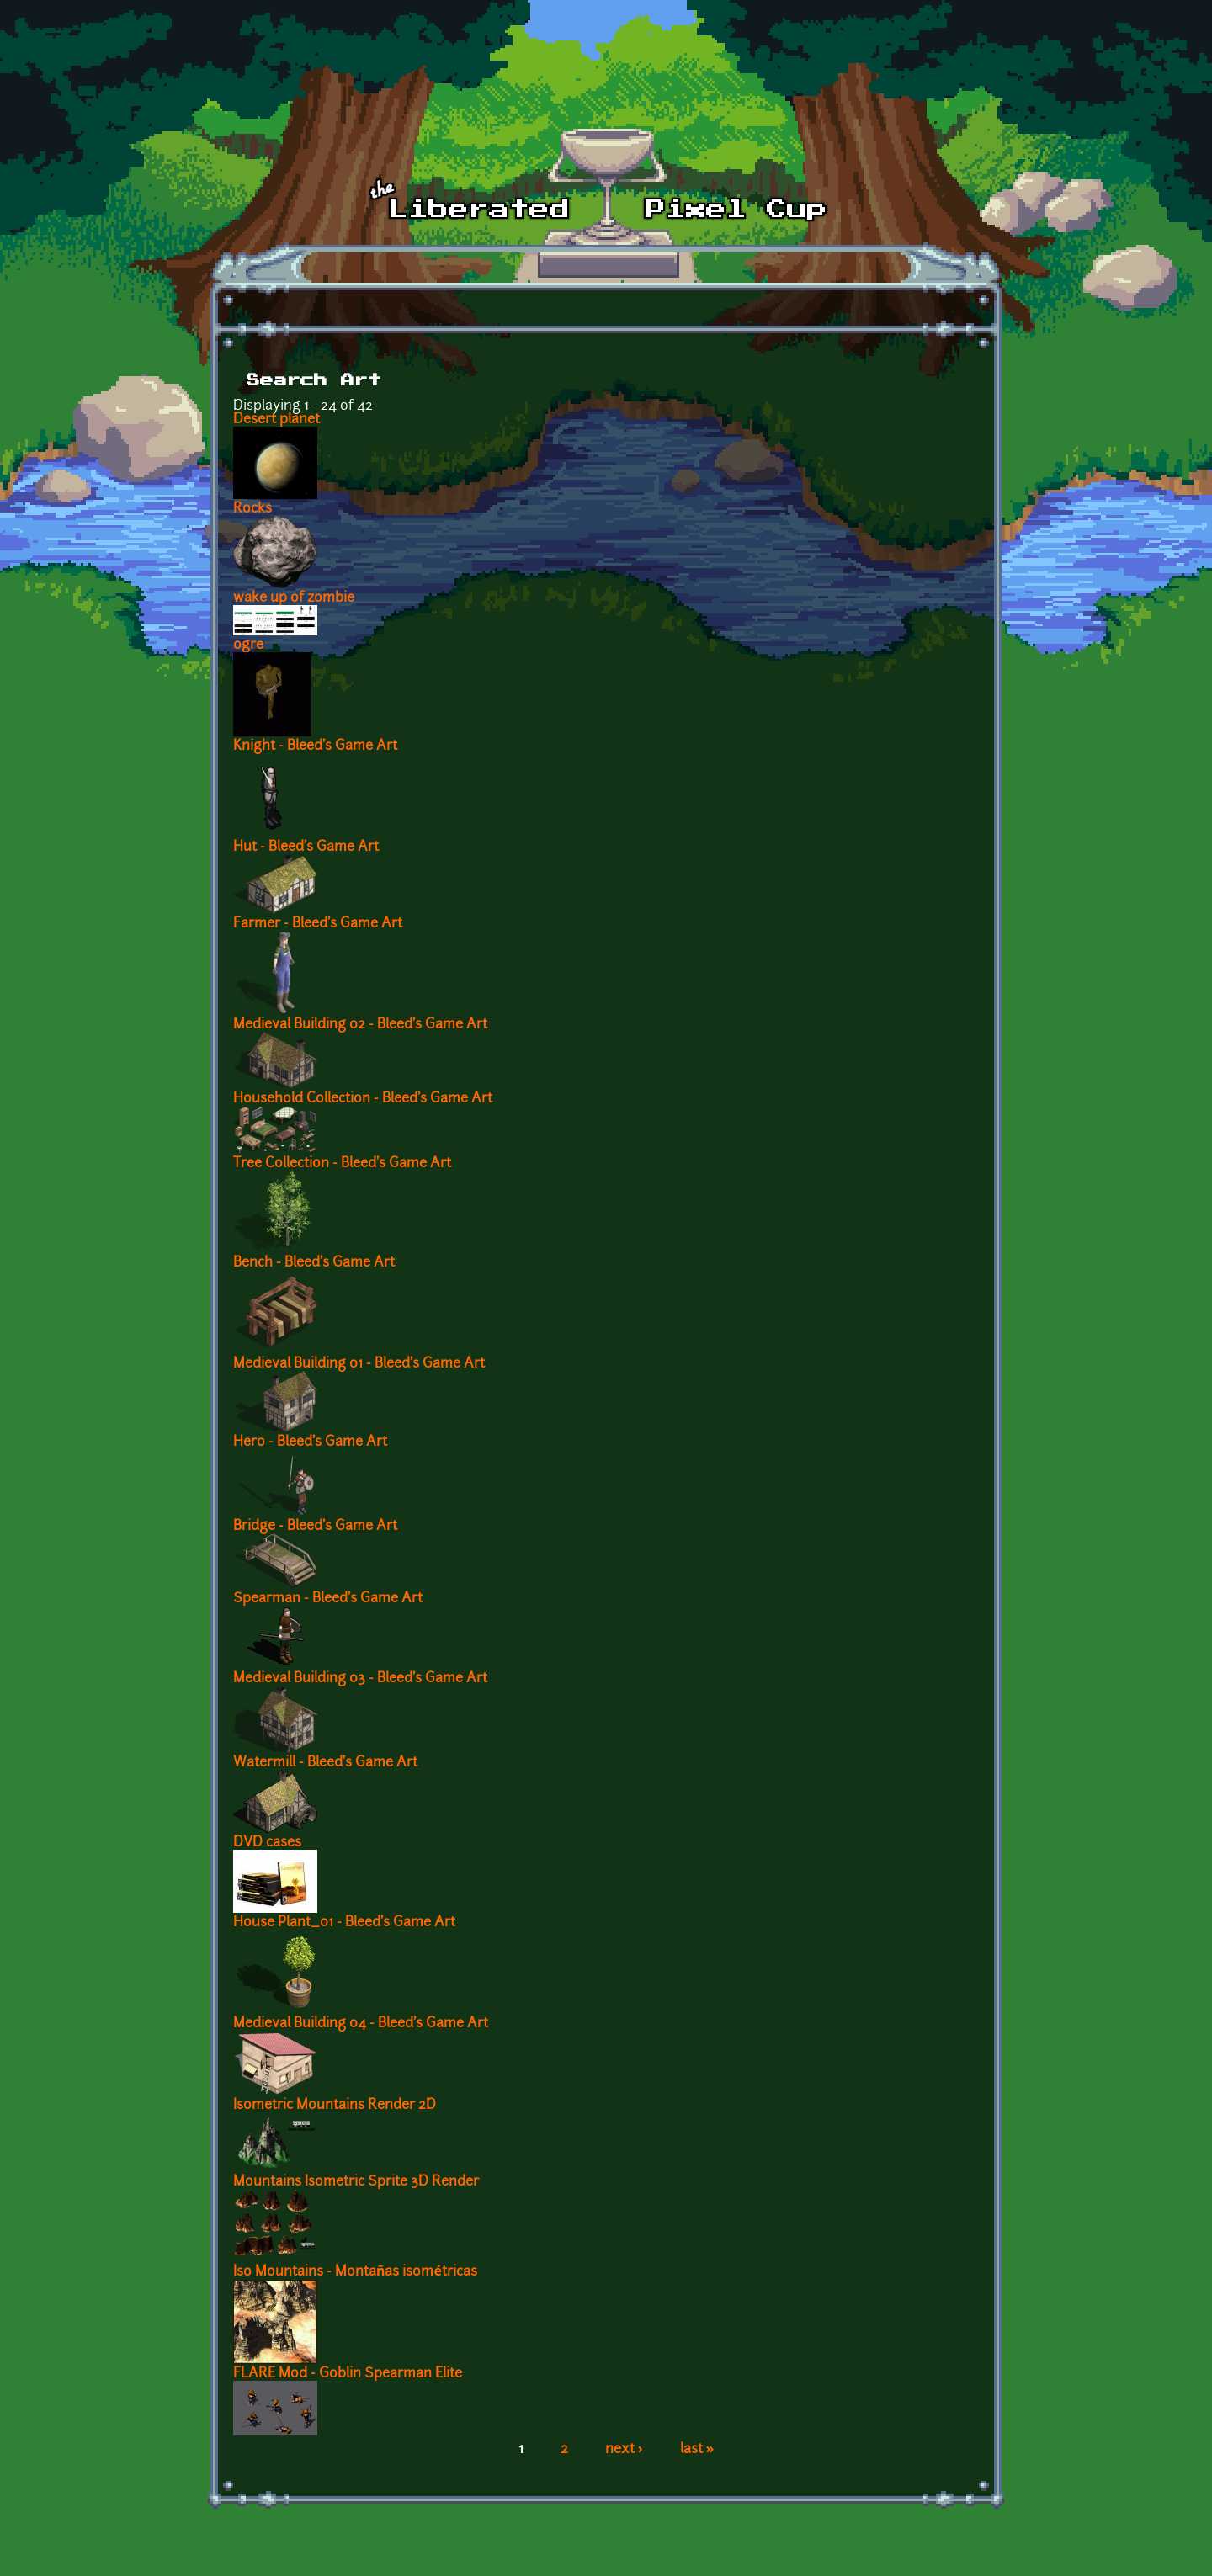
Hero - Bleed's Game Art (310, 1442)
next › (624, 2449)
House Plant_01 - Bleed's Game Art (344, 1923)
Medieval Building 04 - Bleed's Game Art (360, 2024)
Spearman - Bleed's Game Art (328, 1599)
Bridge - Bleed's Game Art (315, 1526)
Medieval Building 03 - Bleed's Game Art (360, 1679)
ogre (248, 645)
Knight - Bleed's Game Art (315, 746)
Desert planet (276, 420)
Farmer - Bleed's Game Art (317, 924)
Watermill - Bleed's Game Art (325, 1763)
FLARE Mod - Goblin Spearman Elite (347, 2374)
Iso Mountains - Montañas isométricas (355, 2272)
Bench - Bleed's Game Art (314, 1263)
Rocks (252, 509)
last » (697, 2449)
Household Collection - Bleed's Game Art (362, 1099)
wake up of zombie (293, 598)
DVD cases (267, 1843)
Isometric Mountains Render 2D (334, 2105)
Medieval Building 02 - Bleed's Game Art (360, 1025)
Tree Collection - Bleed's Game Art (342, 1164)
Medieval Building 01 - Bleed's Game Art (359, 1364)
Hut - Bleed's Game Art (306, 847)
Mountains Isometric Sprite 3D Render (356, 2182)
